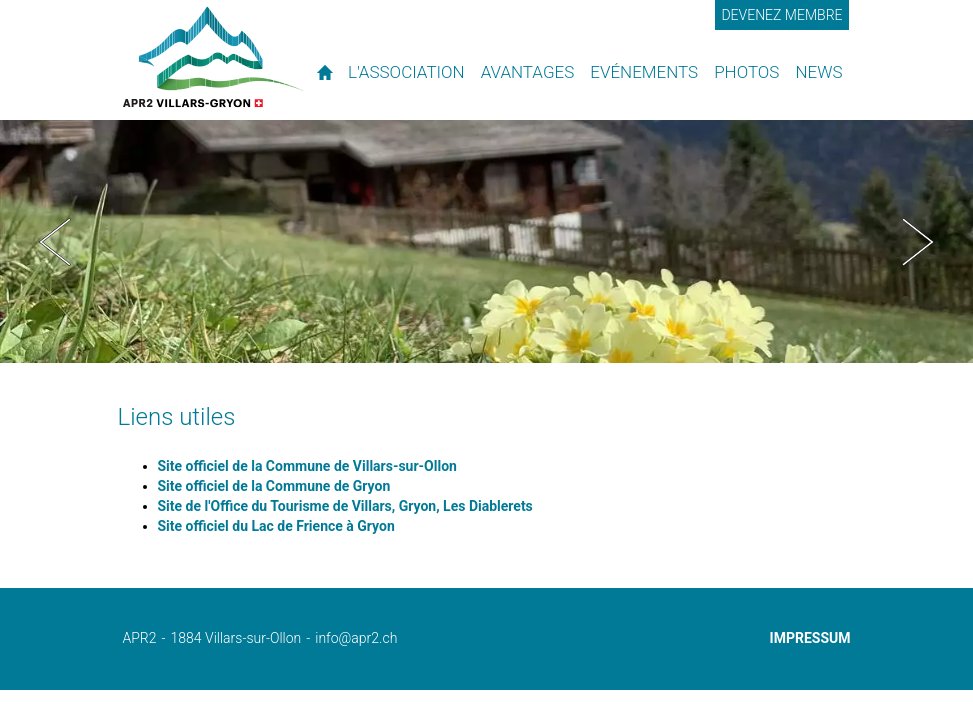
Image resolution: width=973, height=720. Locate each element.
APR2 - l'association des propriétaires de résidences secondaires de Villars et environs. (213, 57)
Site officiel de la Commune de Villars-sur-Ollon (307, 466)
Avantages (528, 72)
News (818, 72)
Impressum (810, 638)
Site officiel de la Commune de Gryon (274, 486)
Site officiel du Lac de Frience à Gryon (276, 526)
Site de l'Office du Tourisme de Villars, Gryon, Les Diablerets (345, 506)
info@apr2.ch (356, 638)
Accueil (324, 72)
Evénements (644, 72)
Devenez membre (781, 15)
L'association (406, 72)
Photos (746, 72)
